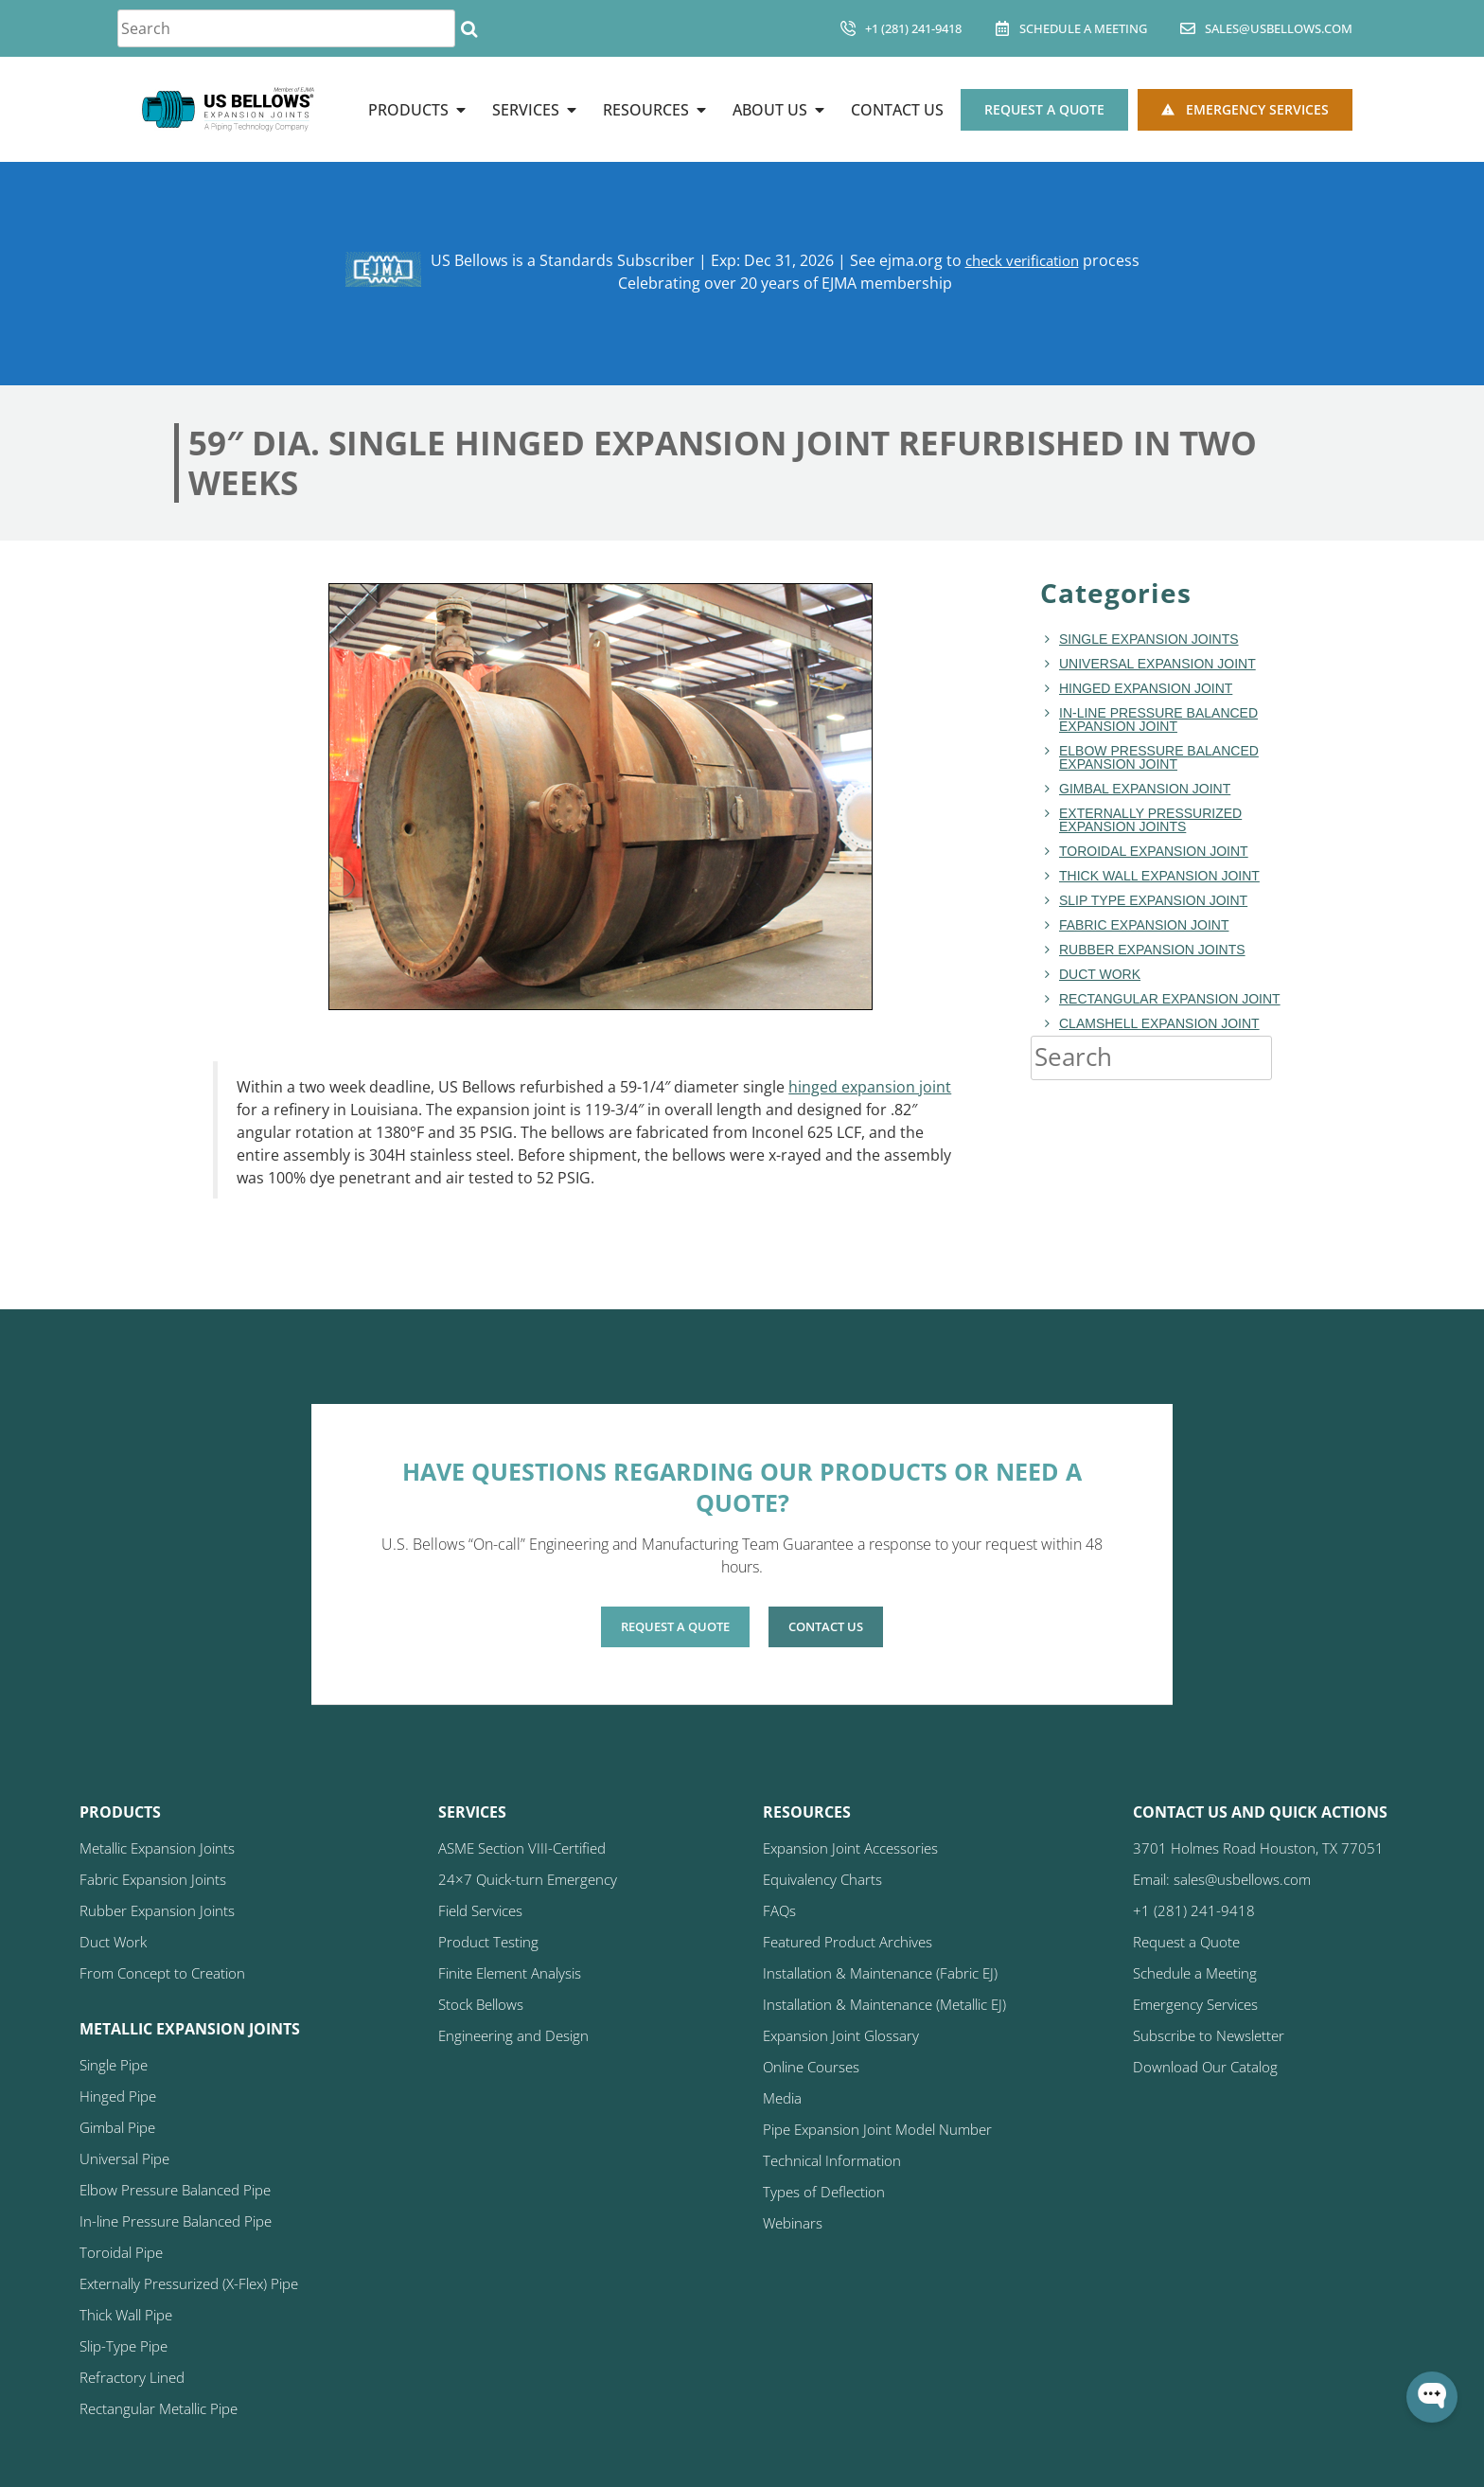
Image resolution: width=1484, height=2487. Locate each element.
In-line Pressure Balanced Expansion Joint (1158, 719)
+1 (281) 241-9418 (913, 28)
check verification (1022, 260)
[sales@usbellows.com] (1187, 28)
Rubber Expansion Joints (1152, 949)
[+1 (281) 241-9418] (848, 28)
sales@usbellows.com (1278, 28)
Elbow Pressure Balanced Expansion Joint (1159, 757)
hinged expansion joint (869, 1086)
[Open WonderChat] (1432, 2397)
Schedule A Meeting (1083, 28)
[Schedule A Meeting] (1002, 28)
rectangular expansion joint (1170, 998)
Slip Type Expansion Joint (1153, 900)
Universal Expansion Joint (1157, 663)
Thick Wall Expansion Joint (1159, 875)
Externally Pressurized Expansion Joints (1150, 820)
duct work (1099, 974)
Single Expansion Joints (1149, 639)
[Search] (469, 28)
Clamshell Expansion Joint (1159, 1023)
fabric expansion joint (1143, 925)
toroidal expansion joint (1153, 851)
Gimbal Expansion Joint (1144, 788)
